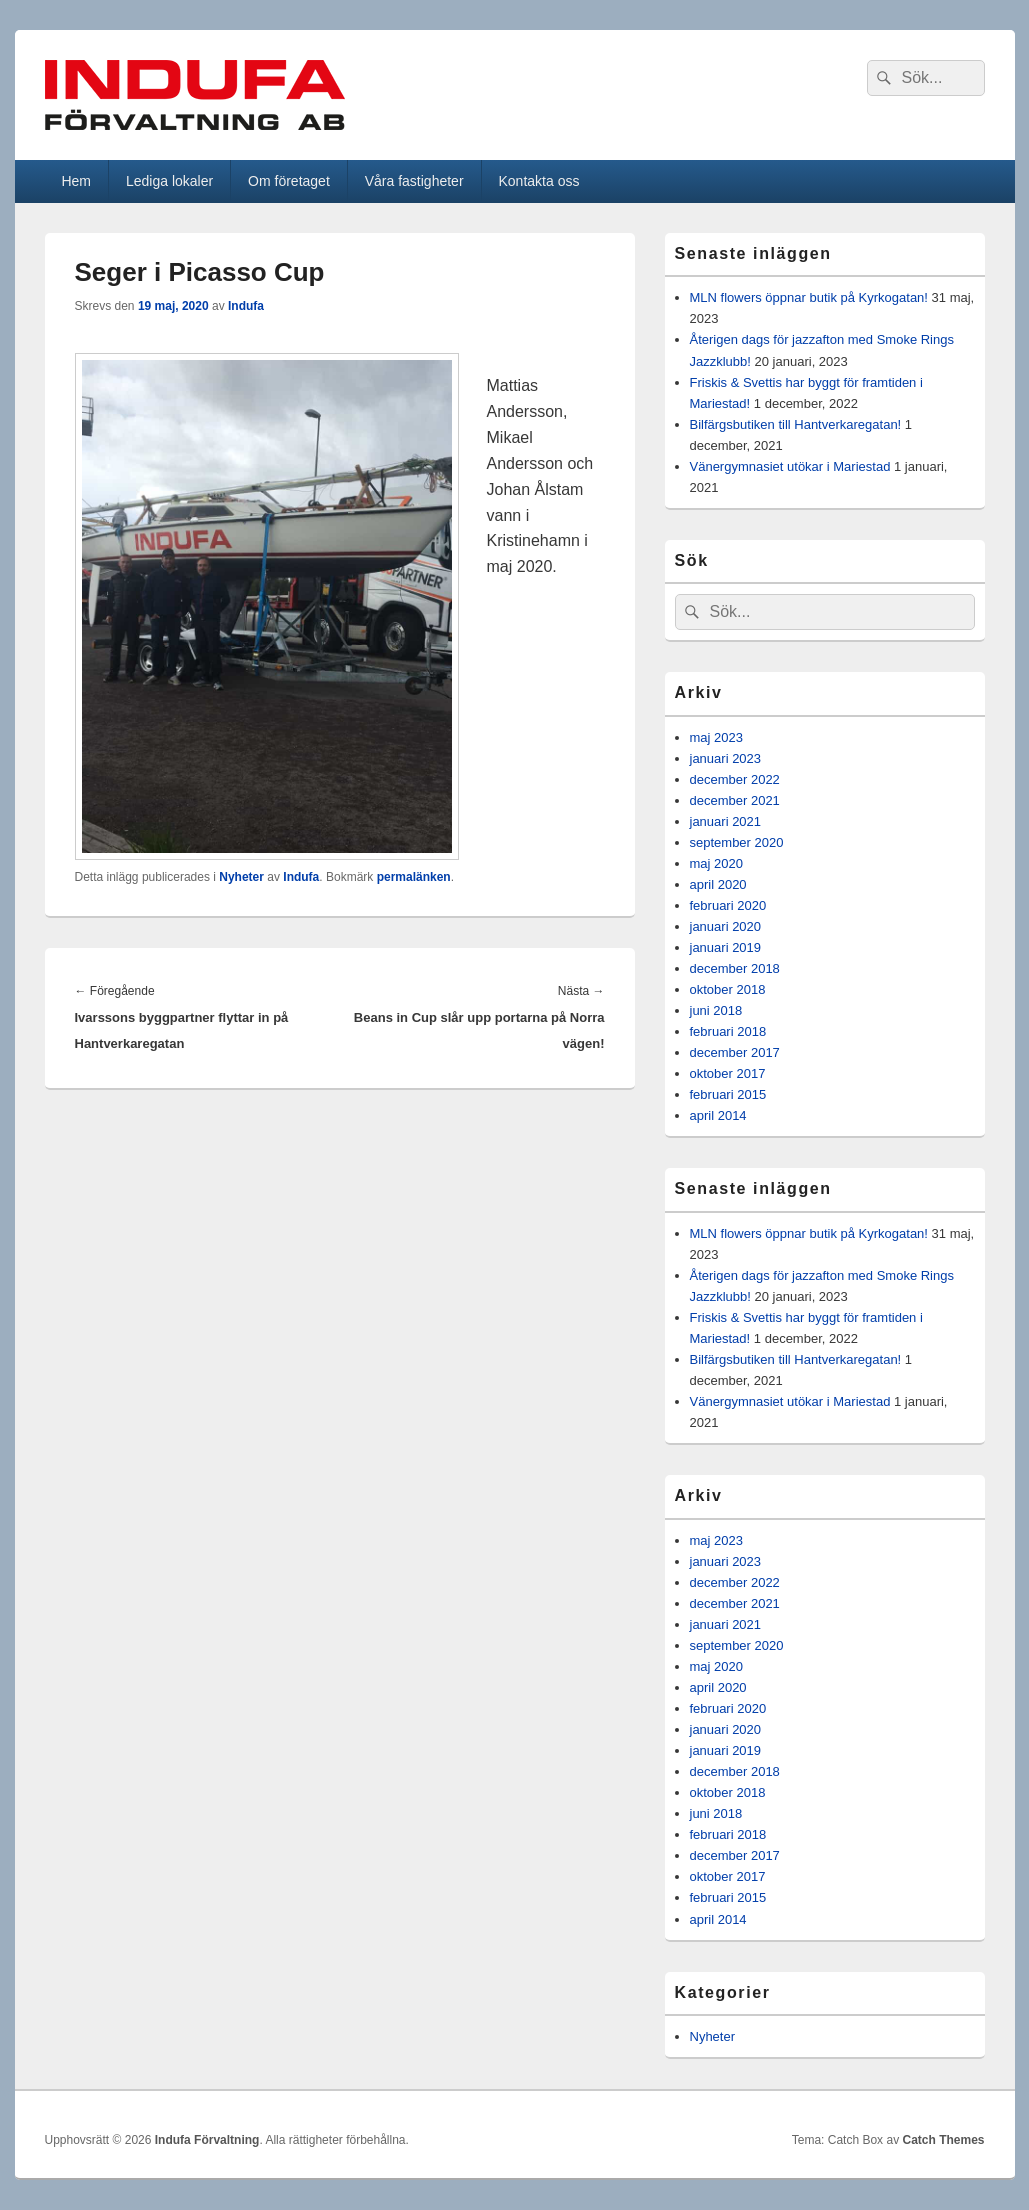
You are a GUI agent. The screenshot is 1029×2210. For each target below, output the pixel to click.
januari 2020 (726, 926)
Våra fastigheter (414, 181)
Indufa (246, 306)
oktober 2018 (728, 989)
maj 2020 (716, 863)
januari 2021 (726, 821)
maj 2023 (716, 737)
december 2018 (735, 968)
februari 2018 (728, 1031)
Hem (76, 181)
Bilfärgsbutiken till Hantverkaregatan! (796, 424)
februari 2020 (728, 905)
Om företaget (289, 181)
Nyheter (241, 877)
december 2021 (735, 800)
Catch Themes (943, 2140)
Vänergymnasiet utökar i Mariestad (790, 466)
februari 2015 (728, 1094)
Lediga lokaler (169, 181)
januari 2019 (726, 947)
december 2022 (735, 779)
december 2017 (735, 1052)
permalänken (414, 877)
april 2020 (718, 884)
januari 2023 (726, 758)
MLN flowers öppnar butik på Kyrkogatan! (809, 297)
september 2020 (737, 842)
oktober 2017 (728, 1073)
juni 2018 (716, 1010)
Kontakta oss (539, 181)
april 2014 (718, 1115)
